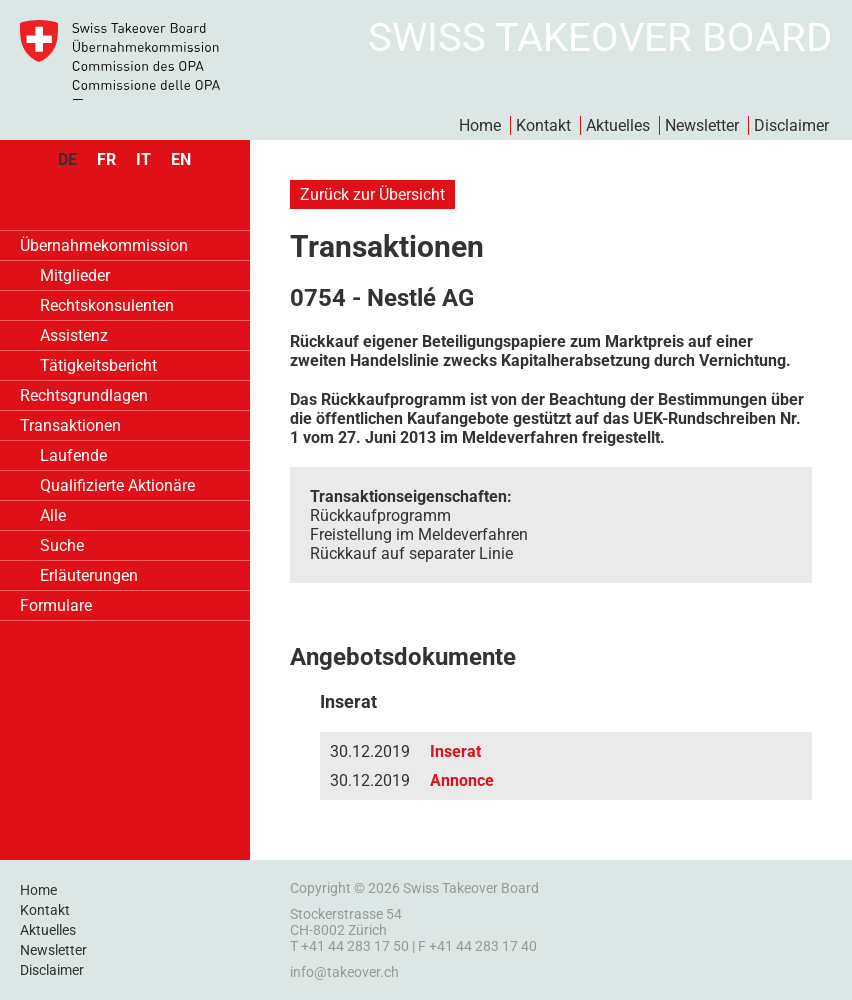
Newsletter (702, 125)
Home (480, 125)
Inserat (455, 751)
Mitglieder (75, 275)
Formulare (56, 605)
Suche (62, 545)
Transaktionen (70, 425)
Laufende (73, 455)
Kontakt (543, 125)
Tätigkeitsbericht (98, 365)
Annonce (462, 780)
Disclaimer (791, 125)
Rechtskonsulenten (107, 305)
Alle (53, 515)
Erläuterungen (89, 575)
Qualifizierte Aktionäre (117, 485)
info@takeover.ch (344, 972)
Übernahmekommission (104, 245)
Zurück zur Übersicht (372, 194)
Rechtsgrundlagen (84, 395)
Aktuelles (618, 125)
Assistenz (74, 335)
